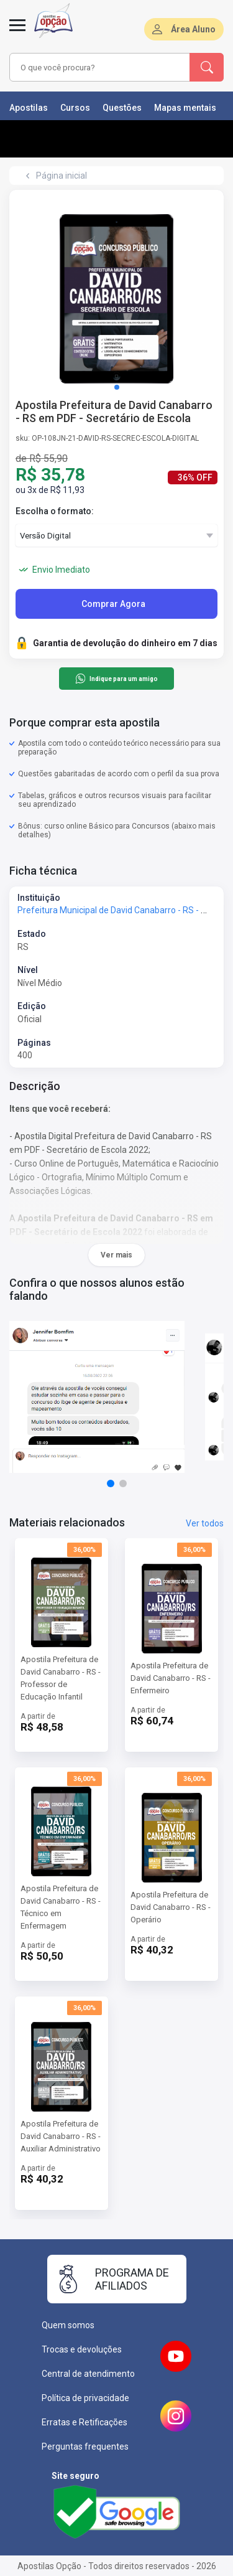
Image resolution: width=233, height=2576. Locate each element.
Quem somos (68, 2325)
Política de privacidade (85, 2398)
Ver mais (116, 1255)
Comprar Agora (113, 604)
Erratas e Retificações (84, 2422)
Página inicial (61, 176)
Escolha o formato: (55, 511)
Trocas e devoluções (82, 2349)
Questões (122, 108)
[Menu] (17, 32)
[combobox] (100, 67)
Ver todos (205, 1523)
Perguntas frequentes (85, 2446)
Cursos (75, 108)
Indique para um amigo (116, 679)
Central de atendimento (88, 2374)
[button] (116, 387)
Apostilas (28, 108)
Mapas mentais (185, 108)
